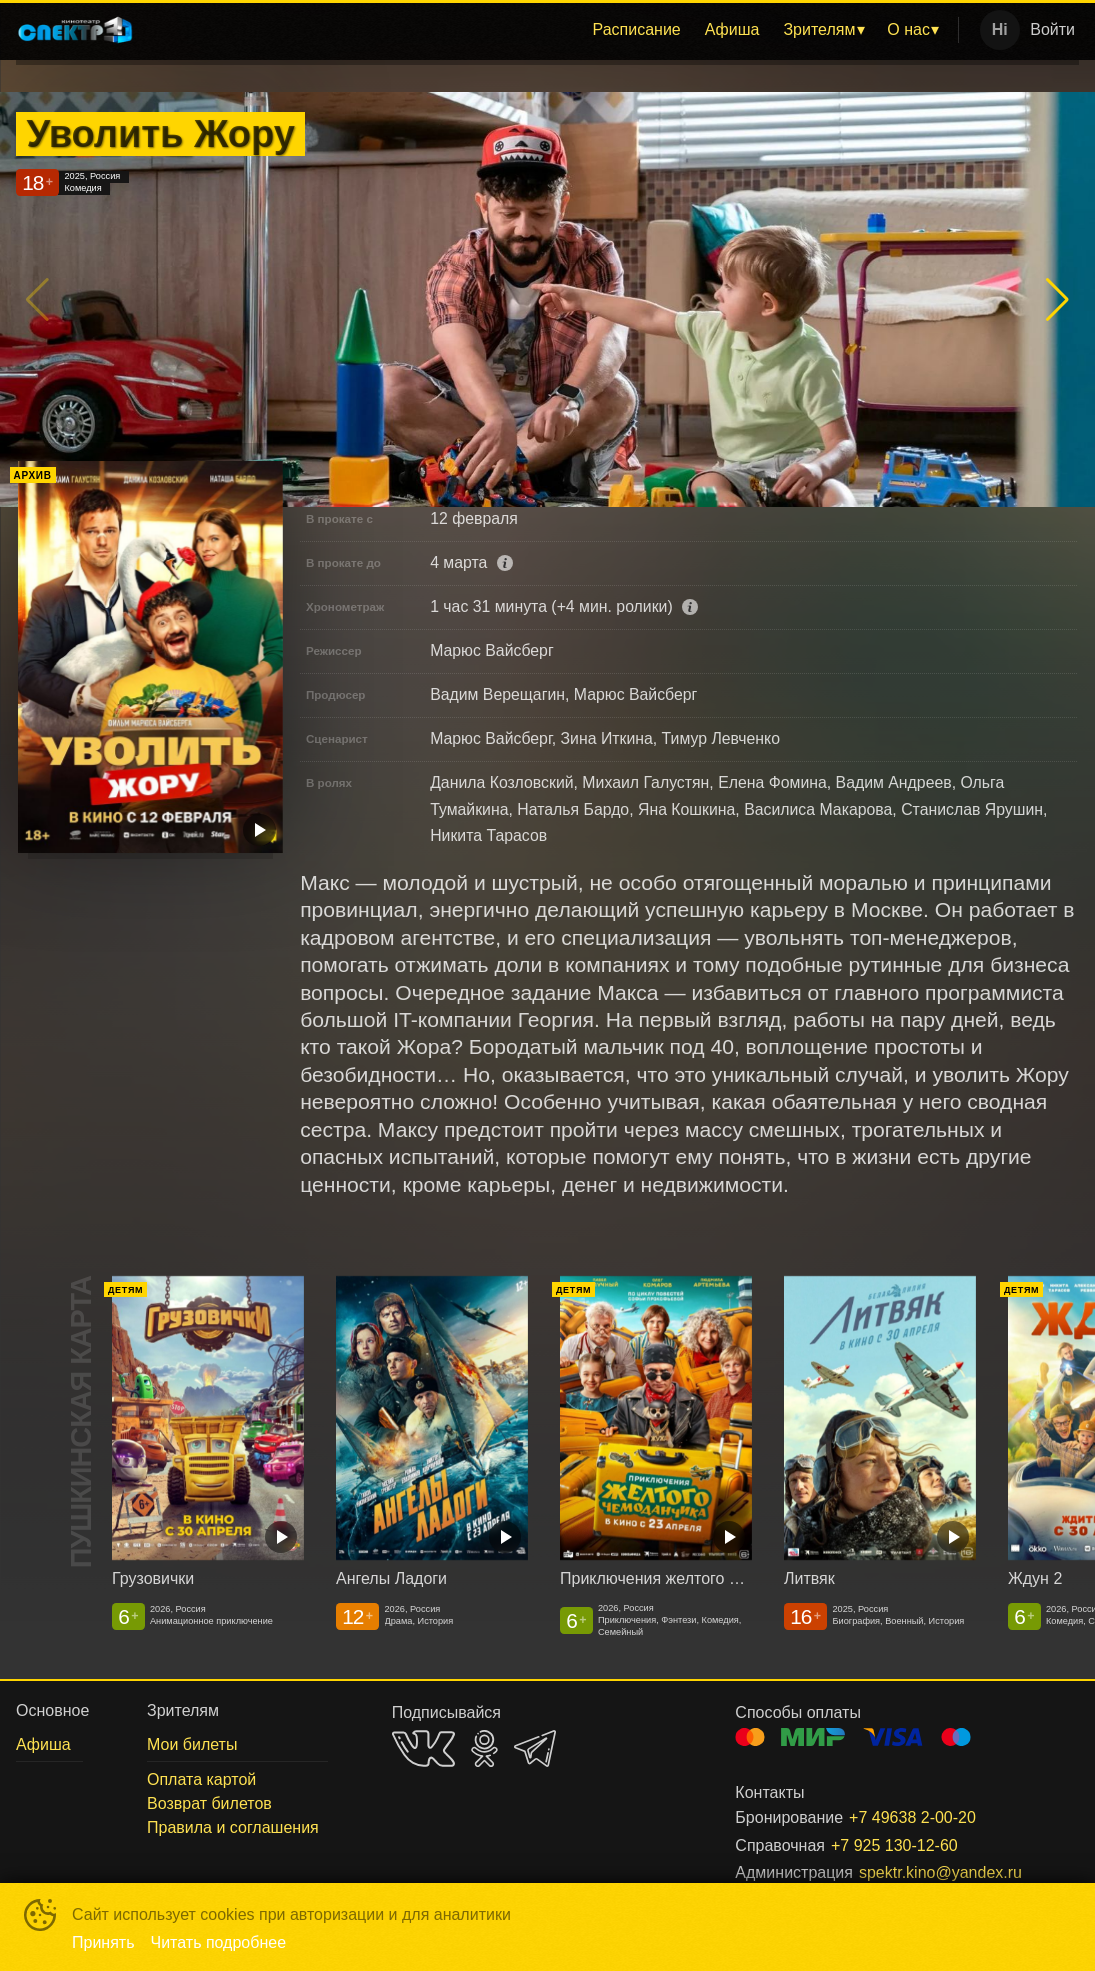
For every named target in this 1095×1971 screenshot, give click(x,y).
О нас (908, 29)
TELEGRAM (535, 1748)
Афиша (732, 29)
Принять (103, 1942)
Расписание (637, 29)
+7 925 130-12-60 (894, 1845)
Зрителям (819, 29)
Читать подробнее (219, 1942)
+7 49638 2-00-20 (912, 1817)
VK (423, 1748)
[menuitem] (637, 30)
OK (484, 1748)
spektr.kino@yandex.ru (940, 1872)
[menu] (550, 30)
